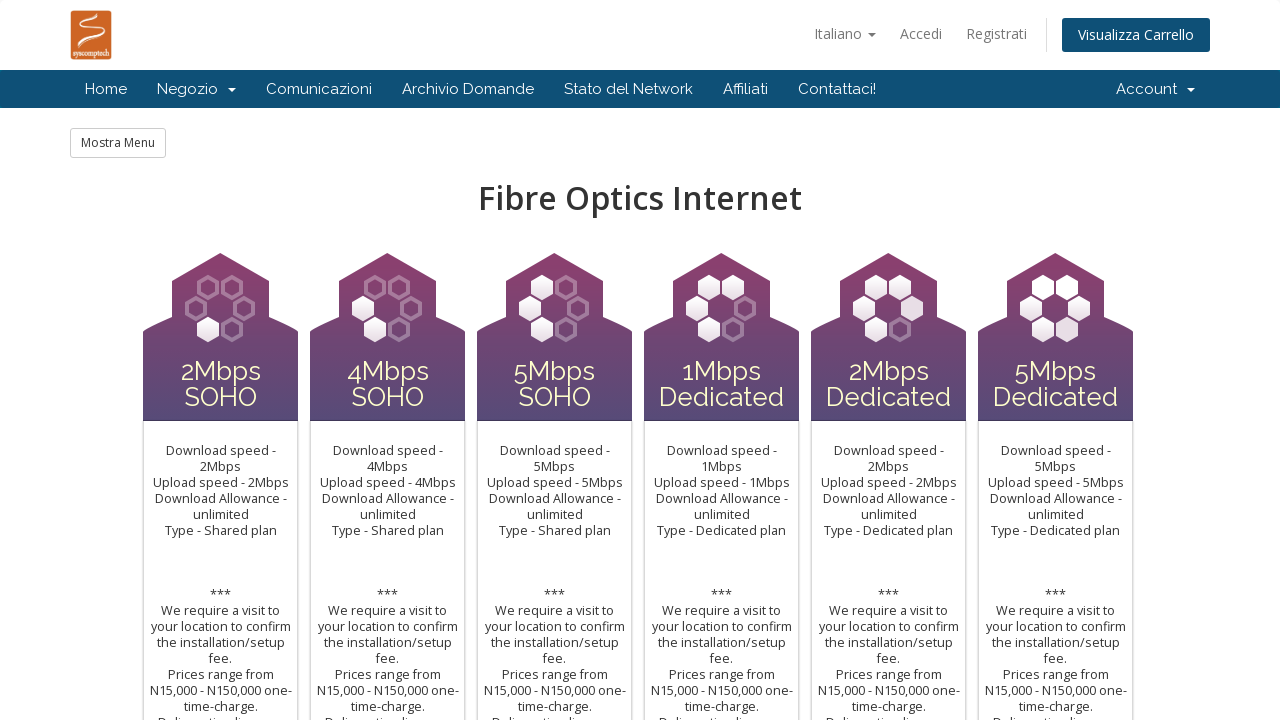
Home (106, 89)
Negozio (196, 89)
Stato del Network (628, 89)
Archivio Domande (468, 89)
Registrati (996, 33)
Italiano (845, 33)
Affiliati (745, 89)
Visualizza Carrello (1136, 34)
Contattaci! (837, 89)
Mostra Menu (118, 142)
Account (1155, 89)
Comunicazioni (319, 89)
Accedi (921, 33)
